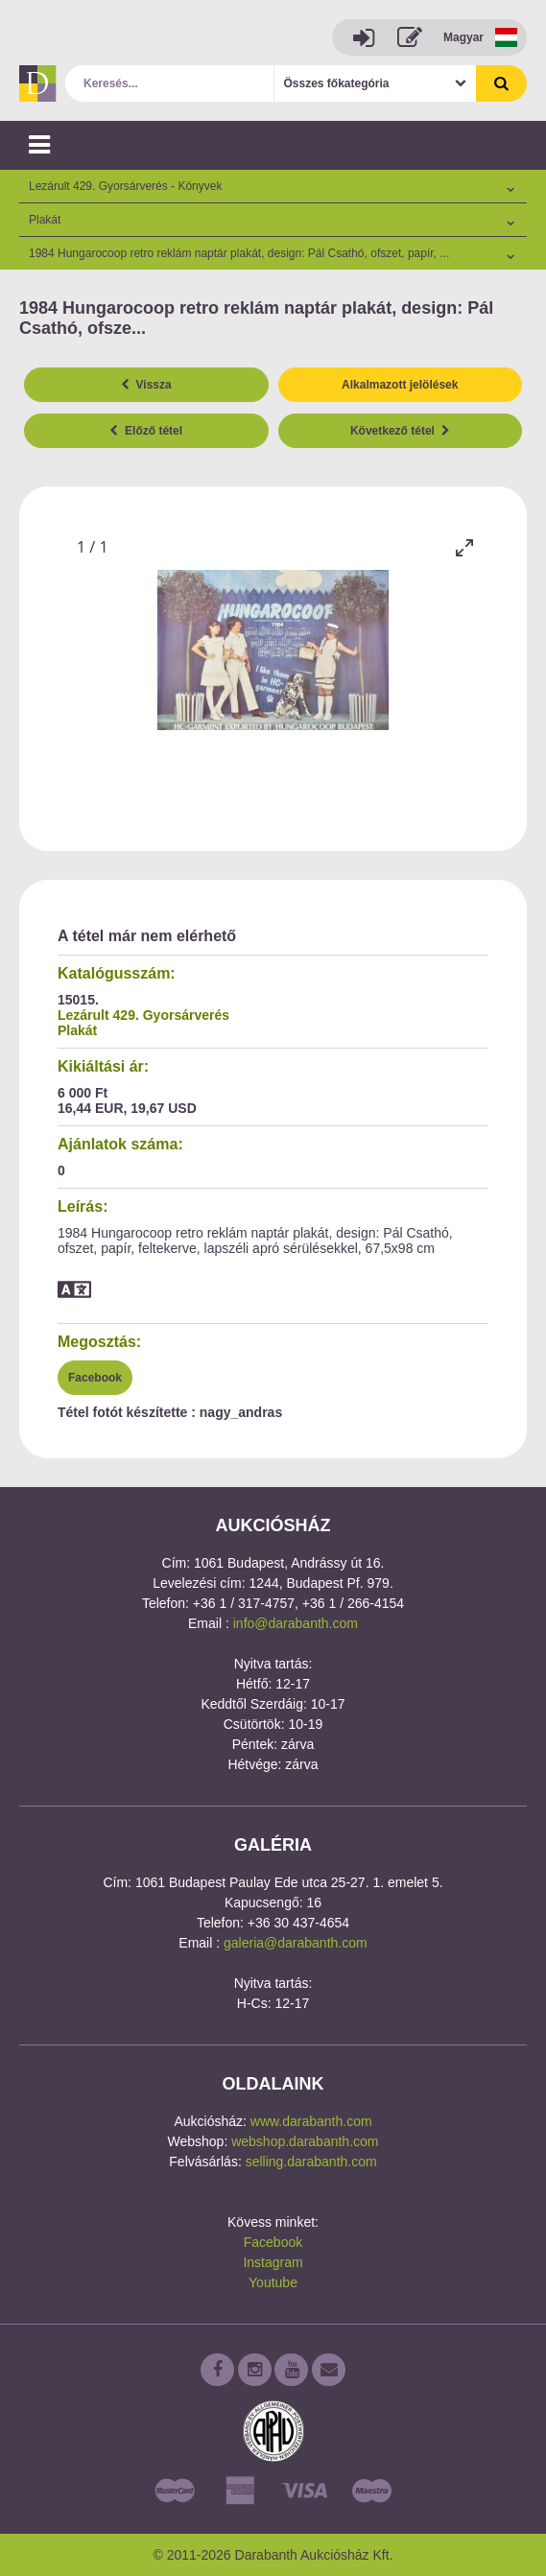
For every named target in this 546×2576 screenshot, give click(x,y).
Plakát (77, 1030)
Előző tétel (145, 430)
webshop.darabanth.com (304, 2141)
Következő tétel (400, 430)
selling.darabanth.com (311, 2161)
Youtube (273, 2282)
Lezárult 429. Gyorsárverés (143, 1015)
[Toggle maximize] (464, 547)
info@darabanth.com (295, 1623)
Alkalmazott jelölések (400, 384)
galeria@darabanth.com (296, 1942)
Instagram (272, 2262)
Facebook (95, 1377)
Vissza (146, 384)
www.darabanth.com (311, 2121)
